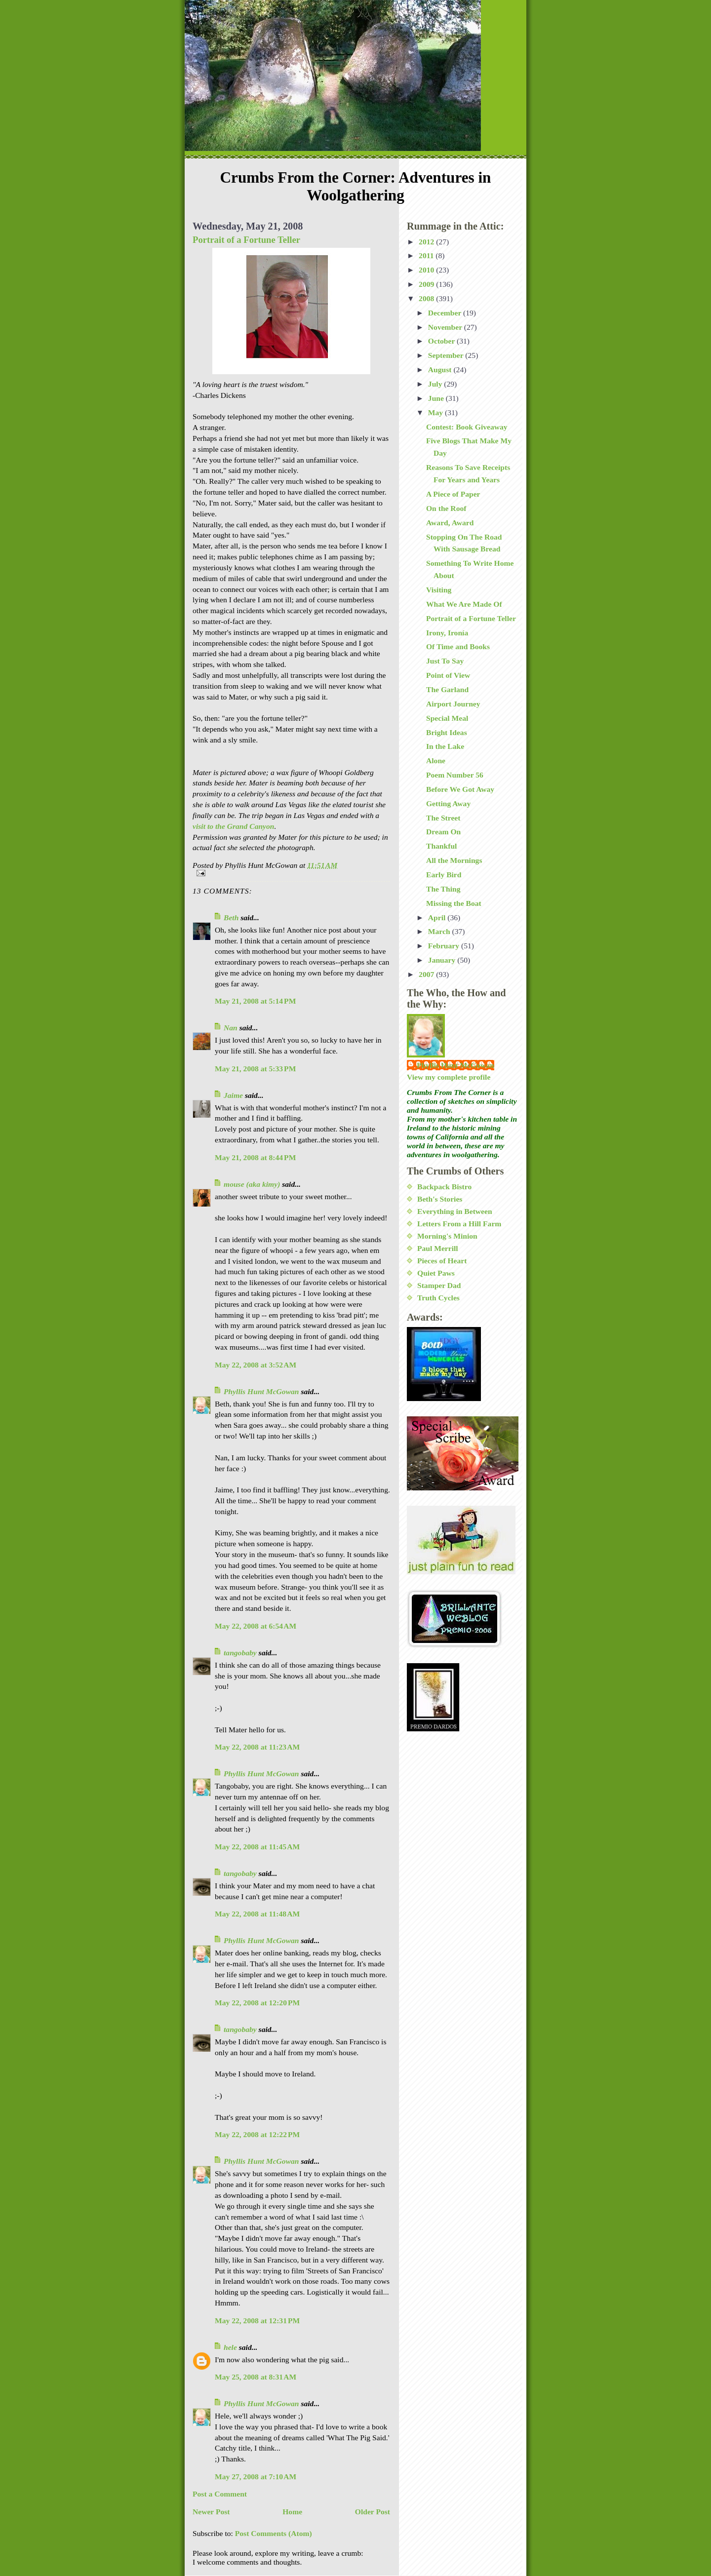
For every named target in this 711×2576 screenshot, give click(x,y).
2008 (427, 298)
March (440, 931)
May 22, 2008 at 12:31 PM (257, 2320)
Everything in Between (454, 1211)
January (442, 960)
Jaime (233, 1095)
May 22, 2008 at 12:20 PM (257, 2002)
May (436, 412)
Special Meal (447, 718)
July (436, 384)
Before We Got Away (460, 789)
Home (292, 2511)
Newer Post (211, 2511)
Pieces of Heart (442, 1260)
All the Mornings (454, 860)
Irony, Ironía (447, 632)
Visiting (438, 589)
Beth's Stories (439, 1199)
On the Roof (446, 508)
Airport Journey (453, 704)
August (441, 369)
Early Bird (443, 874)
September (447, 355)
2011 (427, 255)
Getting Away (448, 803)
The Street (443, 818)
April (437, 917)
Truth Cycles (438, 1297)
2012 (427, 241)
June (437, 398)
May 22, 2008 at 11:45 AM (257, 1846)
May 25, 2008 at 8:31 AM (255, 2377)
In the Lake (445, 746)
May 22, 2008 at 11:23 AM (257, 1747)
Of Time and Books (458, 646)
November (446, 327)
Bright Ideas (446, 732)
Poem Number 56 (454, 775)
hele (230, 2347)
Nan (230, 1027)
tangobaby (240, 1652)
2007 (427, 974)
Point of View (448, 675)
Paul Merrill (437, 1248)
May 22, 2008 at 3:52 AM (255, 1365)
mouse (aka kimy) (252, 1184)
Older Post (372, 2511)
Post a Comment (220, 2494)
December (445, 313)
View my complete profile (448, 1077)
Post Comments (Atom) (273, 2533)
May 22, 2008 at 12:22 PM (257, 2134)
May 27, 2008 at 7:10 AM (255, 2476)
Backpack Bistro (444, 1186)
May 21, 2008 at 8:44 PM (255, 1157)
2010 (427, 270)
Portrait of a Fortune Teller (246, 239)
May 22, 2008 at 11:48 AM (257, 1914)
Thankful (441, 846)
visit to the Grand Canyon (234, 826)
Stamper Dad (439, 1285)
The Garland (447, 689)
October (442, 341)
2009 (427, 284)
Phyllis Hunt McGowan (261, 1391)
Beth (231, 917)
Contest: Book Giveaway (467, 427)
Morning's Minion (447, 1236)
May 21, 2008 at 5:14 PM (255, 1001)
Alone (435, 760)
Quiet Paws (436, 1273)
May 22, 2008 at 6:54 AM (255, 1626)
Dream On (443, 831)
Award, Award (450, 522)
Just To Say (445, 661)
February (444, 945)
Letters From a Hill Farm (459, 1223)
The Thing (443, 889)
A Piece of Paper (453, 494)
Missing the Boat (453, 903)
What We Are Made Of (464, 604)
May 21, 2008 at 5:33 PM (255, 1068)
